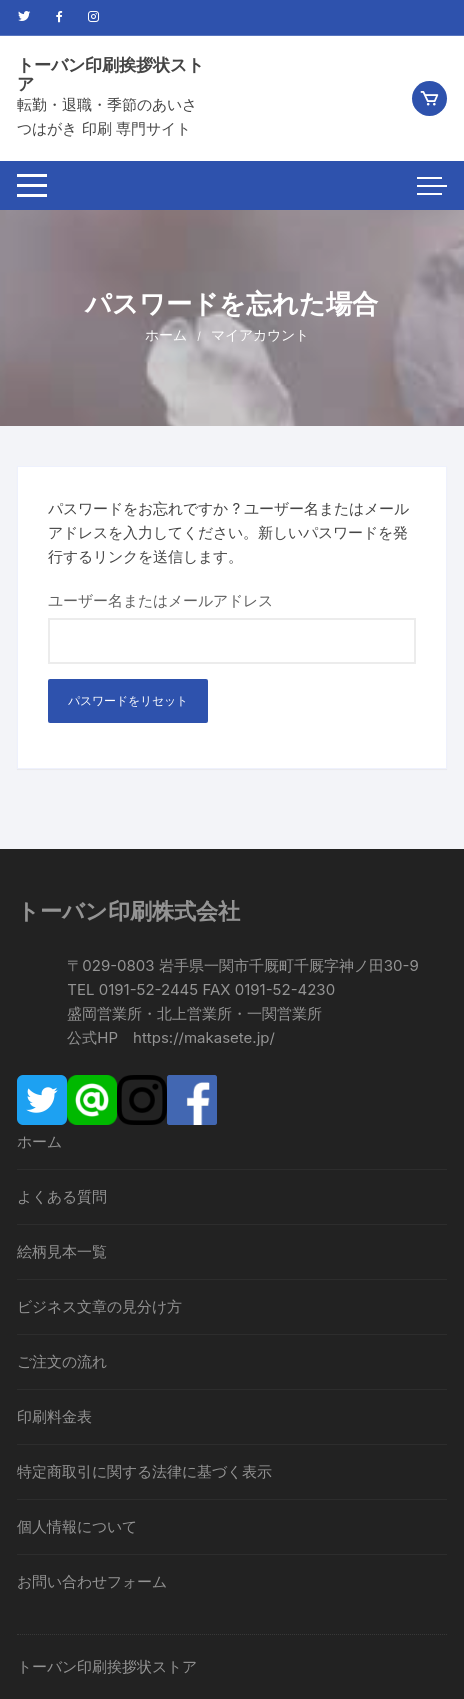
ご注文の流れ (62, 1361)
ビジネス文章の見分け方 (99, 1306)
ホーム (39, 1141)
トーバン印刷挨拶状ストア (110, 74)
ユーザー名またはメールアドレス (160, 600)
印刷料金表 (54, 1416)
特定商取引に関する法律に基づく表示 (144, 1471)
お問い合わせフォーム (92, 1581)
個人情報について (77, 1526)
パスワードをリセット (128, 700)
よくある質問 (62, 1196)
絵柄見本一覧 (62, 1251)
